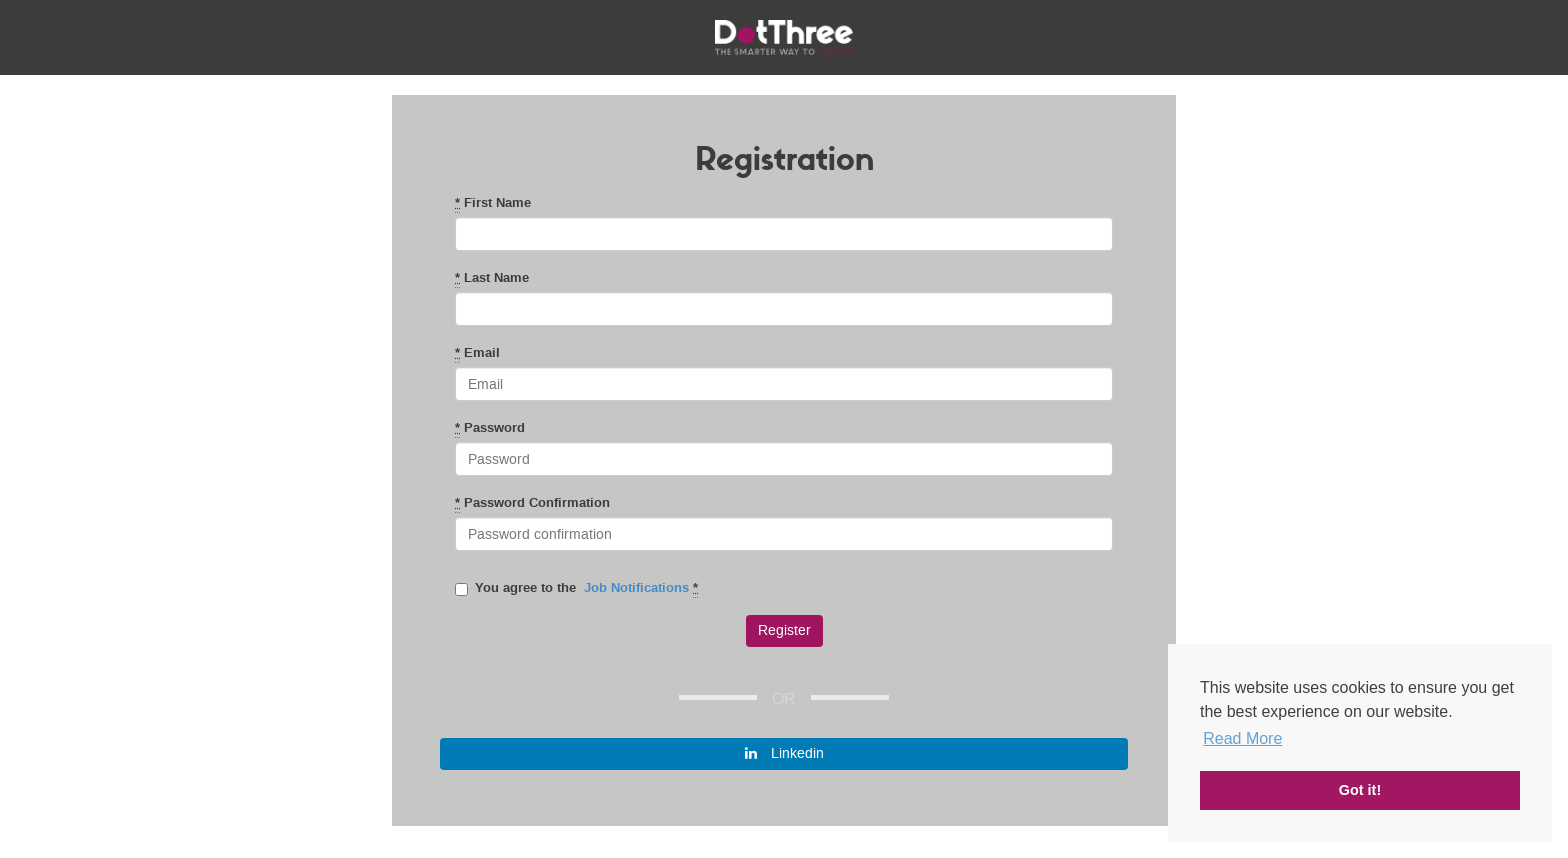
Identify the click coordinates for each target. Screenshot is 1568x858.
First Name (493, 203)
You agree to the (576, 588)
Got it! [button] (1360, 790)
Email (477, 353)
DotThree (784, 37)
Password (490, 428)
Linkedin (784, 753)
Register (784, 630)
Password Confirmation (532, 503)
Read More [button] (1242, 738)
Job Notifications (636, 588)
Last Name (492, 278)
